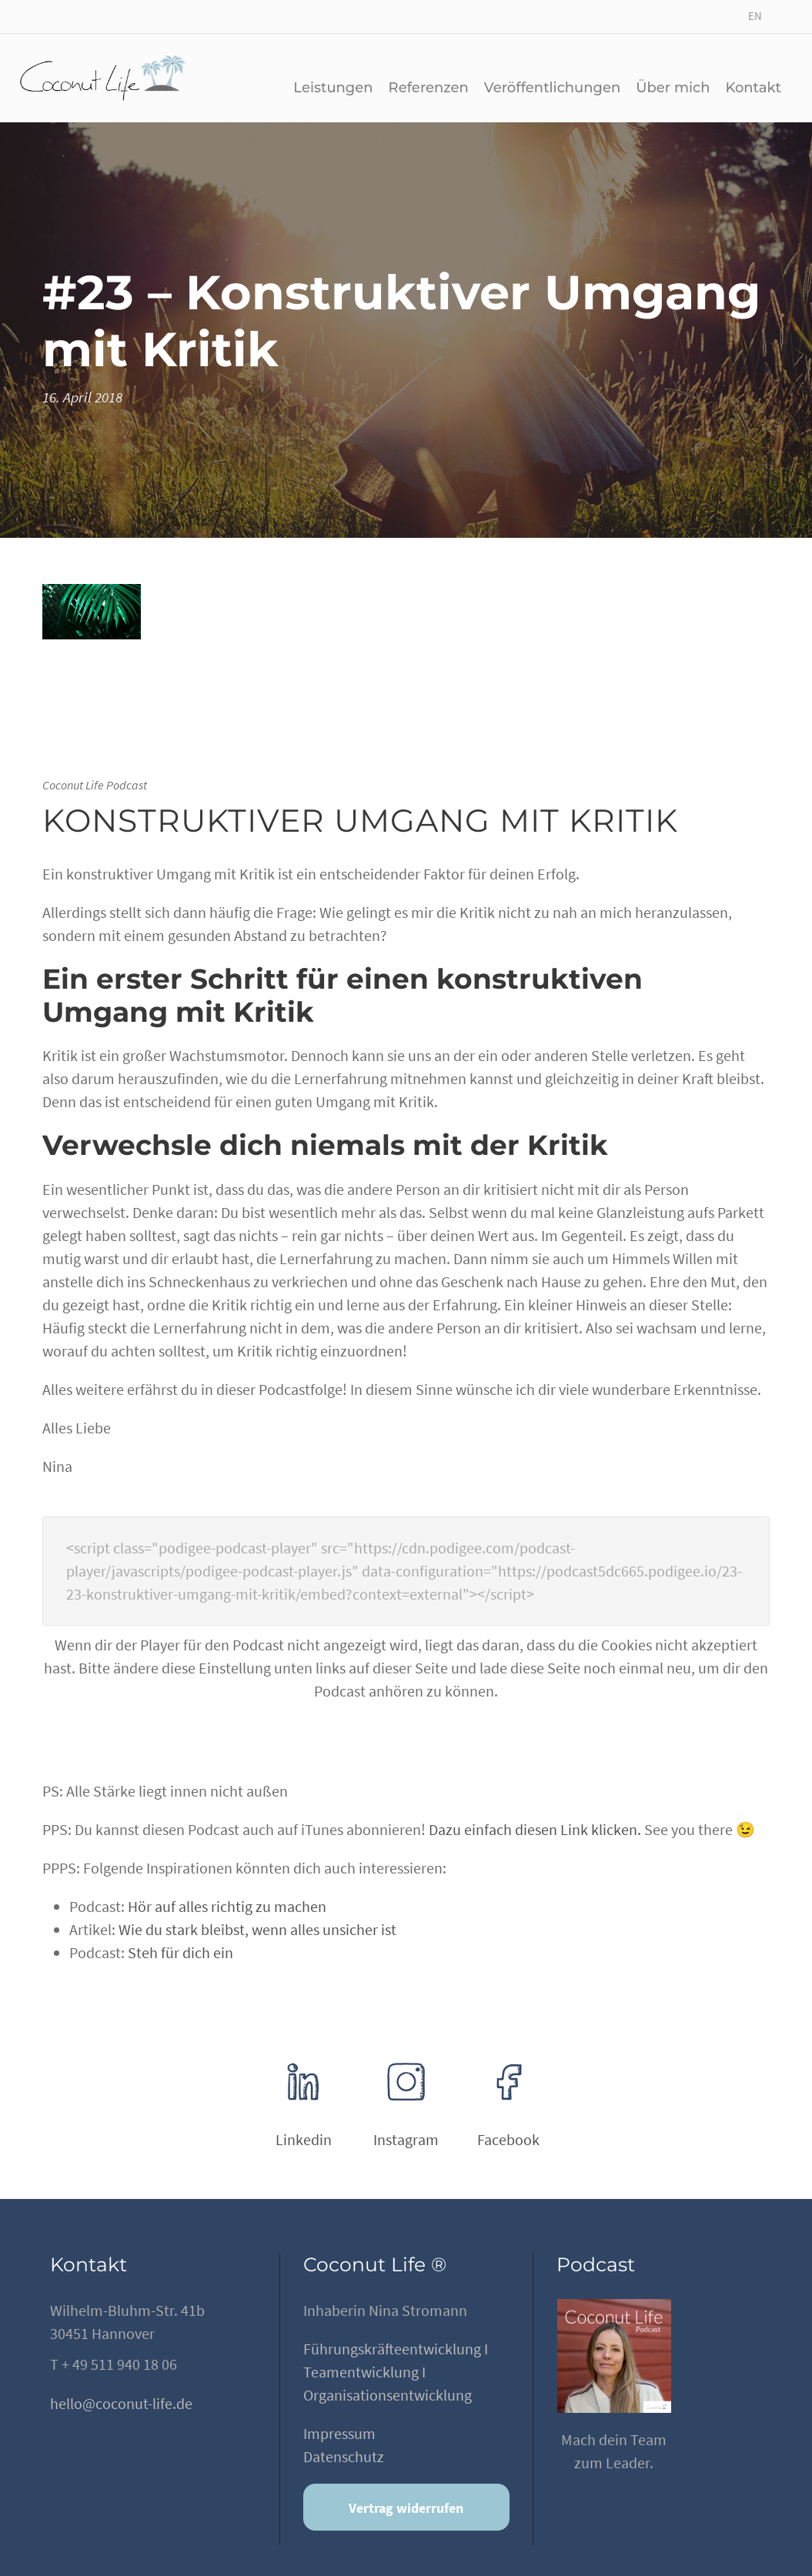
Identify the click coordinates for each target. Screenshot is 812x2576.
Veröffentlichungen (552, 87)
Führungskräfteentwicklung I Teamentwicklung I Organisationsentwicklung (395, 2371)
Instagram (406, 2139)
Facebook (508, 2139)
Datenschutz (343, 2456)
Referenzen (429, 87)
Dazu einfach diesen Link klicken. (535, 1829)
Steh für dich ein (180, 1952)
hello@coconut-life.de (121, 2403)
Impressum (339, 2433)
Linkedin (304, 2139)
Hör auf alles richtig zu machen (227, 1906)
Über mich (673, 87)
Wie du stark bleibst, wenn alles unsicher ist (257, 1929)
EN (755, 15)
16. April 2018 (82, 397)
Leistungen (333, 87)
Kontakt (753, 87)
